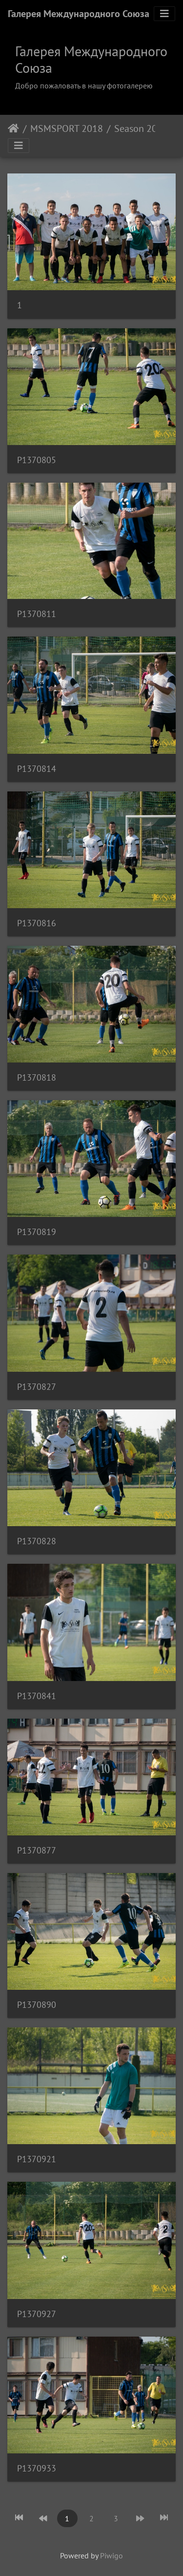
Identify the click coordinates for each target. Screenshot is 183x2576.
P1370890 (36, 2005)
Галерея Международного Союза (78, 13)
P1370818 (36, 1077)
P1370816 (36, 923)
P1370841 (36, 1696)
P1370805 (36, 460)
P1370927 (36, 2314)
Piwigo (111, 2555)
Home (13, 128)
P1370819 (36, 1232)
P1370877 (36, 1850)
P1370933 (36, 2468)
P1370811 (36, 614)
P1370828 (36, 1541)
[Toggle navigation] (164, 13)
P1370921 (36, 2159)
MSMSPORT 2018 (66, 128)
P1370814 (36, 769)
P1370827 (36, 1387)
